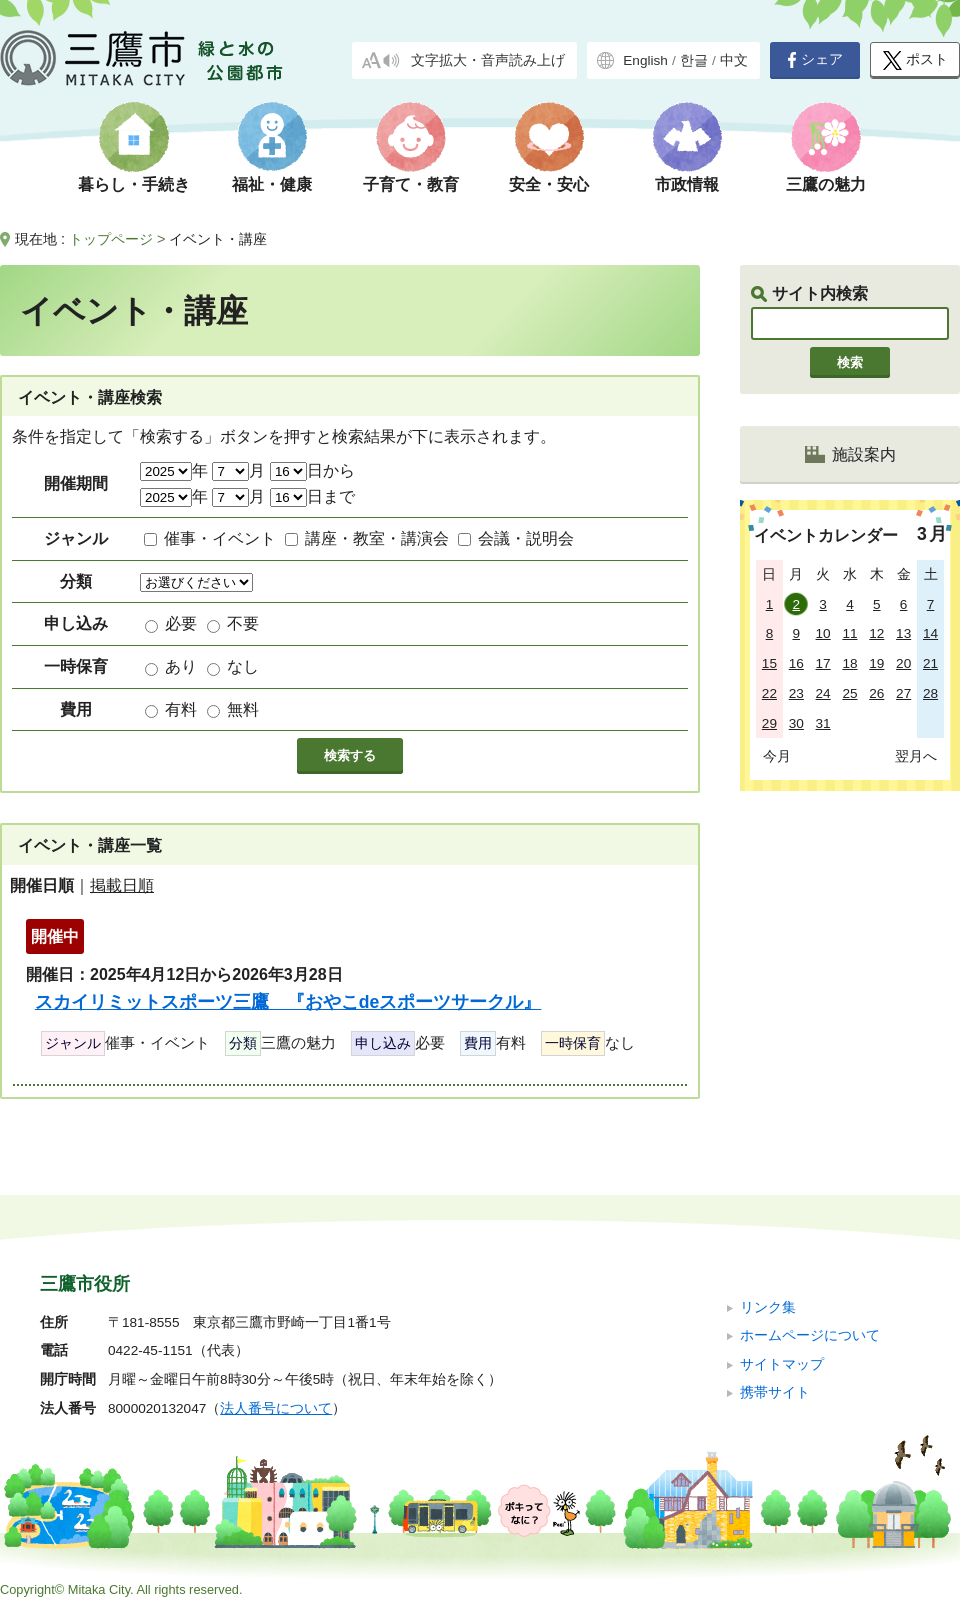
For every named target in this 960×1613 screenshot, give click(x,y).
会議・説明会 (526, 538)
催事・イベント (220, 538)
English (645, 60)
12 (876, 633)
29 (769, 723)
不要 (243, 623)
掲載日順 (122, 885)
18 (849, 663)
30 (796, 723)
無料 (243, 709)
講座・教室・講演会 (377, 538)
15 (769, 663)
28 (930, 693)
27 (903, 693)
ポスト (915, 60)
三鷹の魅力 (826, 184)
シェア (815, 60)
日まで (312, 496)
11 (849, 633)
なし (243, 666)
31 (823, 723)
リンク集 (768, 1307)
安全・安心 (549, 184)
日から (312, 470)
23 (796, 693)
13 (903, 633)
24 (823, 693)
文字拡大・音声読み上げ (488, 60)
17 (823, 663)
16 (796, 663)
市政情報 (687, 184)
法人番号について (276, 1408)
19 (876, 663)
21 (930, 663)
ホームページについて (810, 1335)
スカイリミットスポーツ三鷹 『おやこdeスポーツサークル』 (288, 1002)
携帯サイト (775, 1392)
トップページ (111, 239)
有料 (181, 709)
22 (769, 693)
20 (903, 663)
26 (876, 693)
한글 (694, 60)
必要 (181, 623)
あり (181, 666)
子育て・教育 (411, 184)
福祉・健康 (272, 184)
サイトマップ (782, 1364)
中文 (734, 60)
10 (823, 633)
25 (849, 693)
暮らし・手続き (134, 184)
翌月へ (916, 756)
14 (930, 633)
